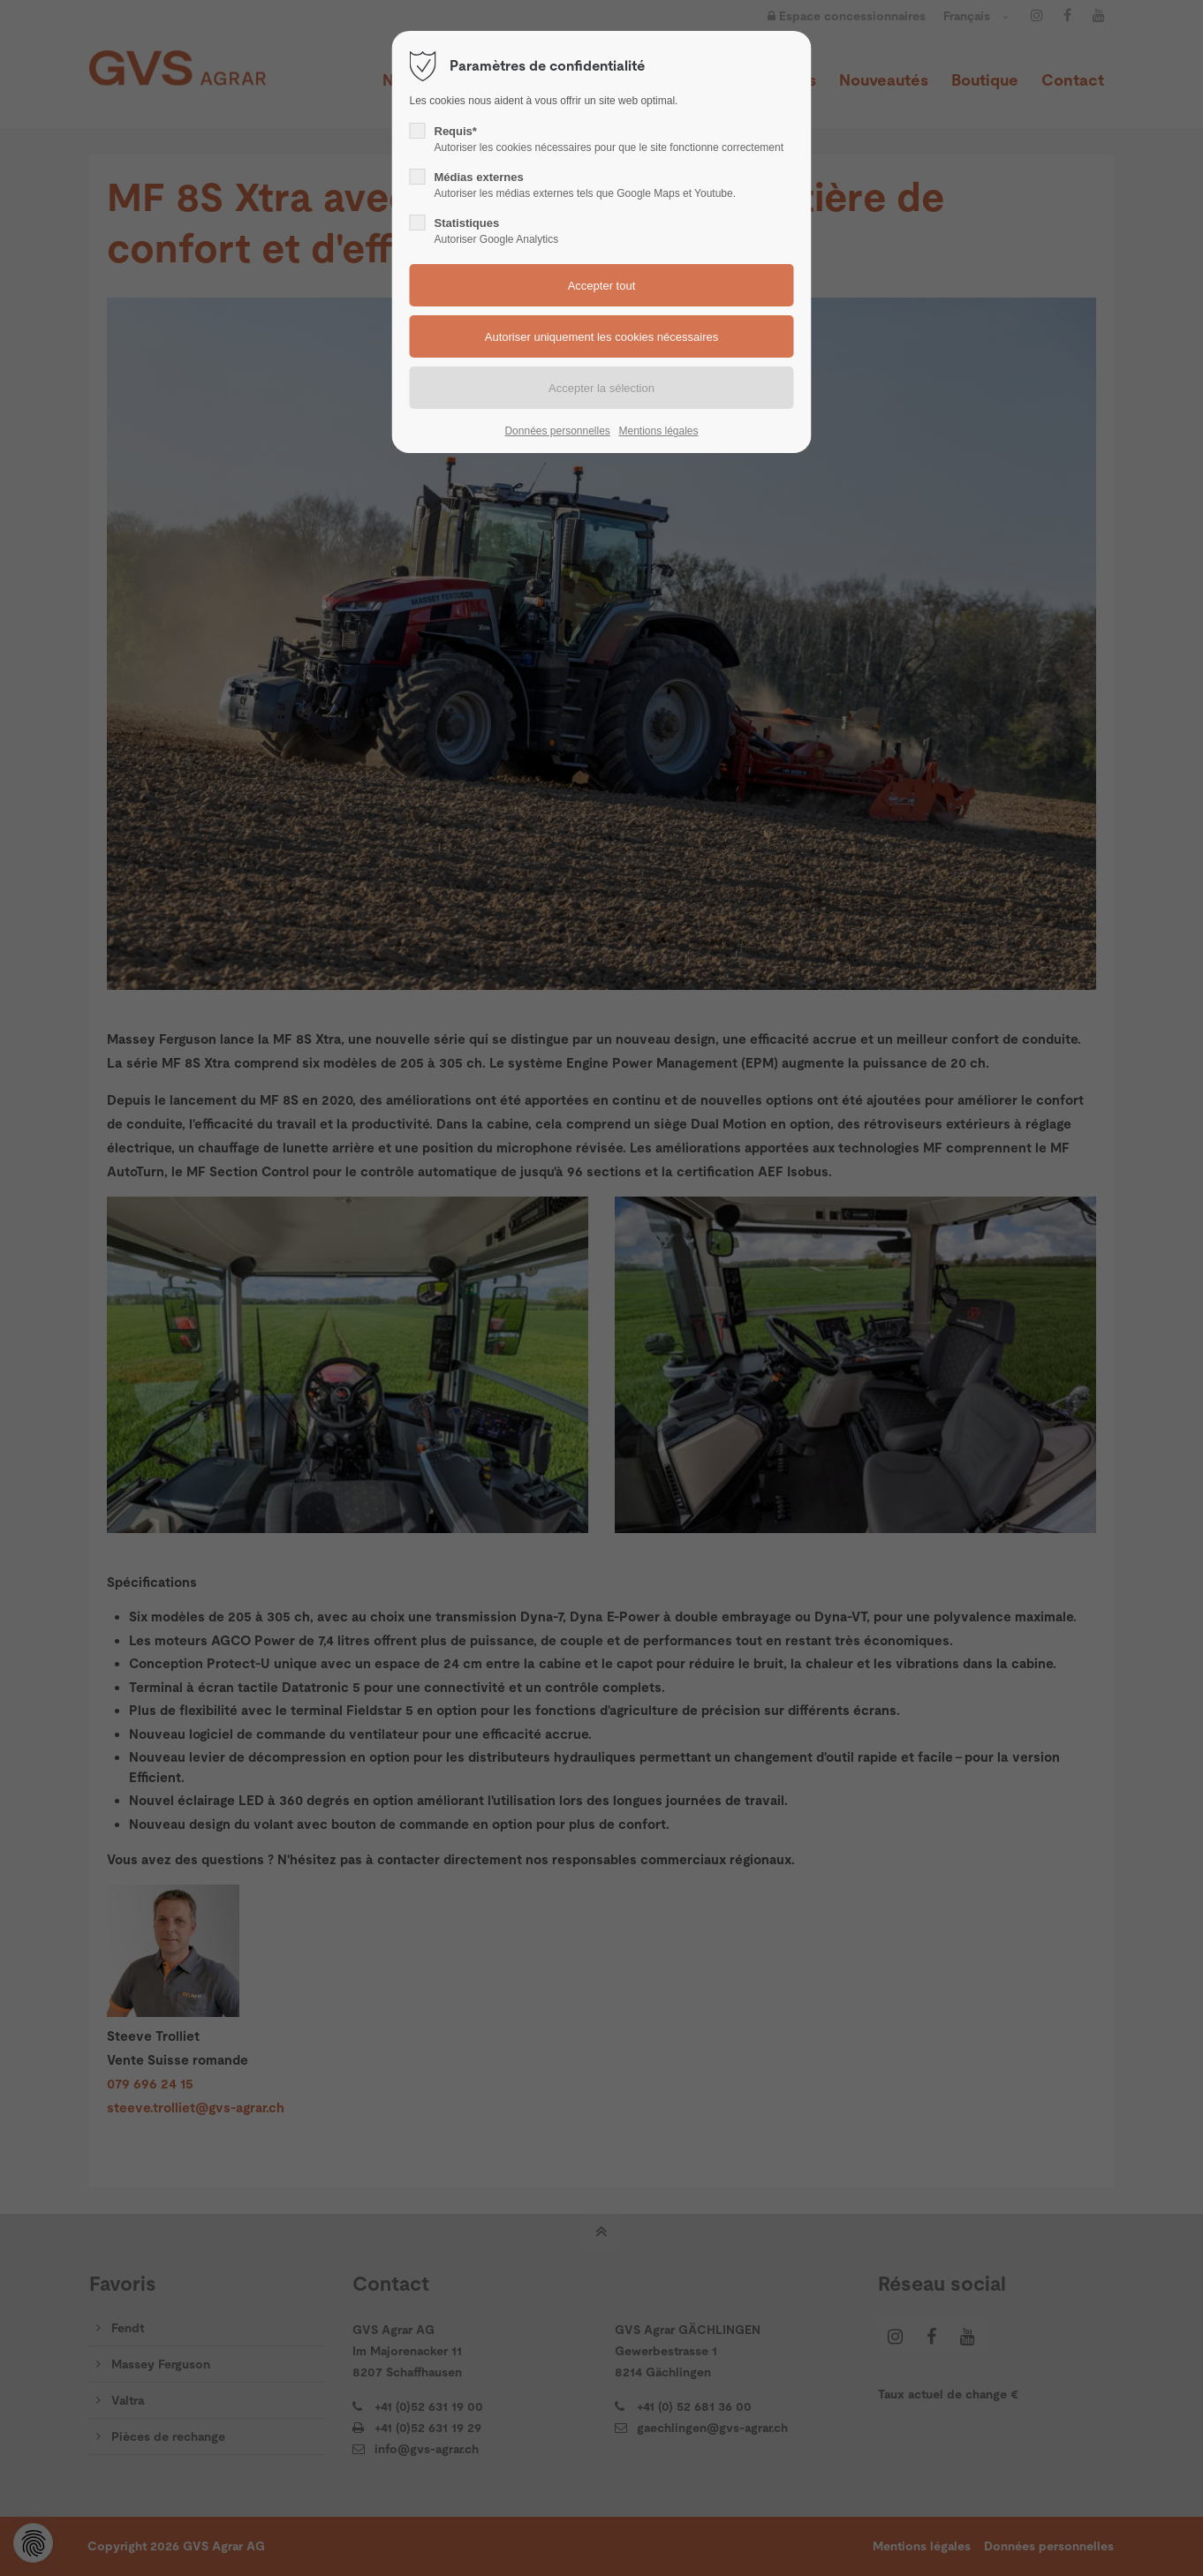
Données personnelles (556, 431)
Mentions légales (658, 431)
